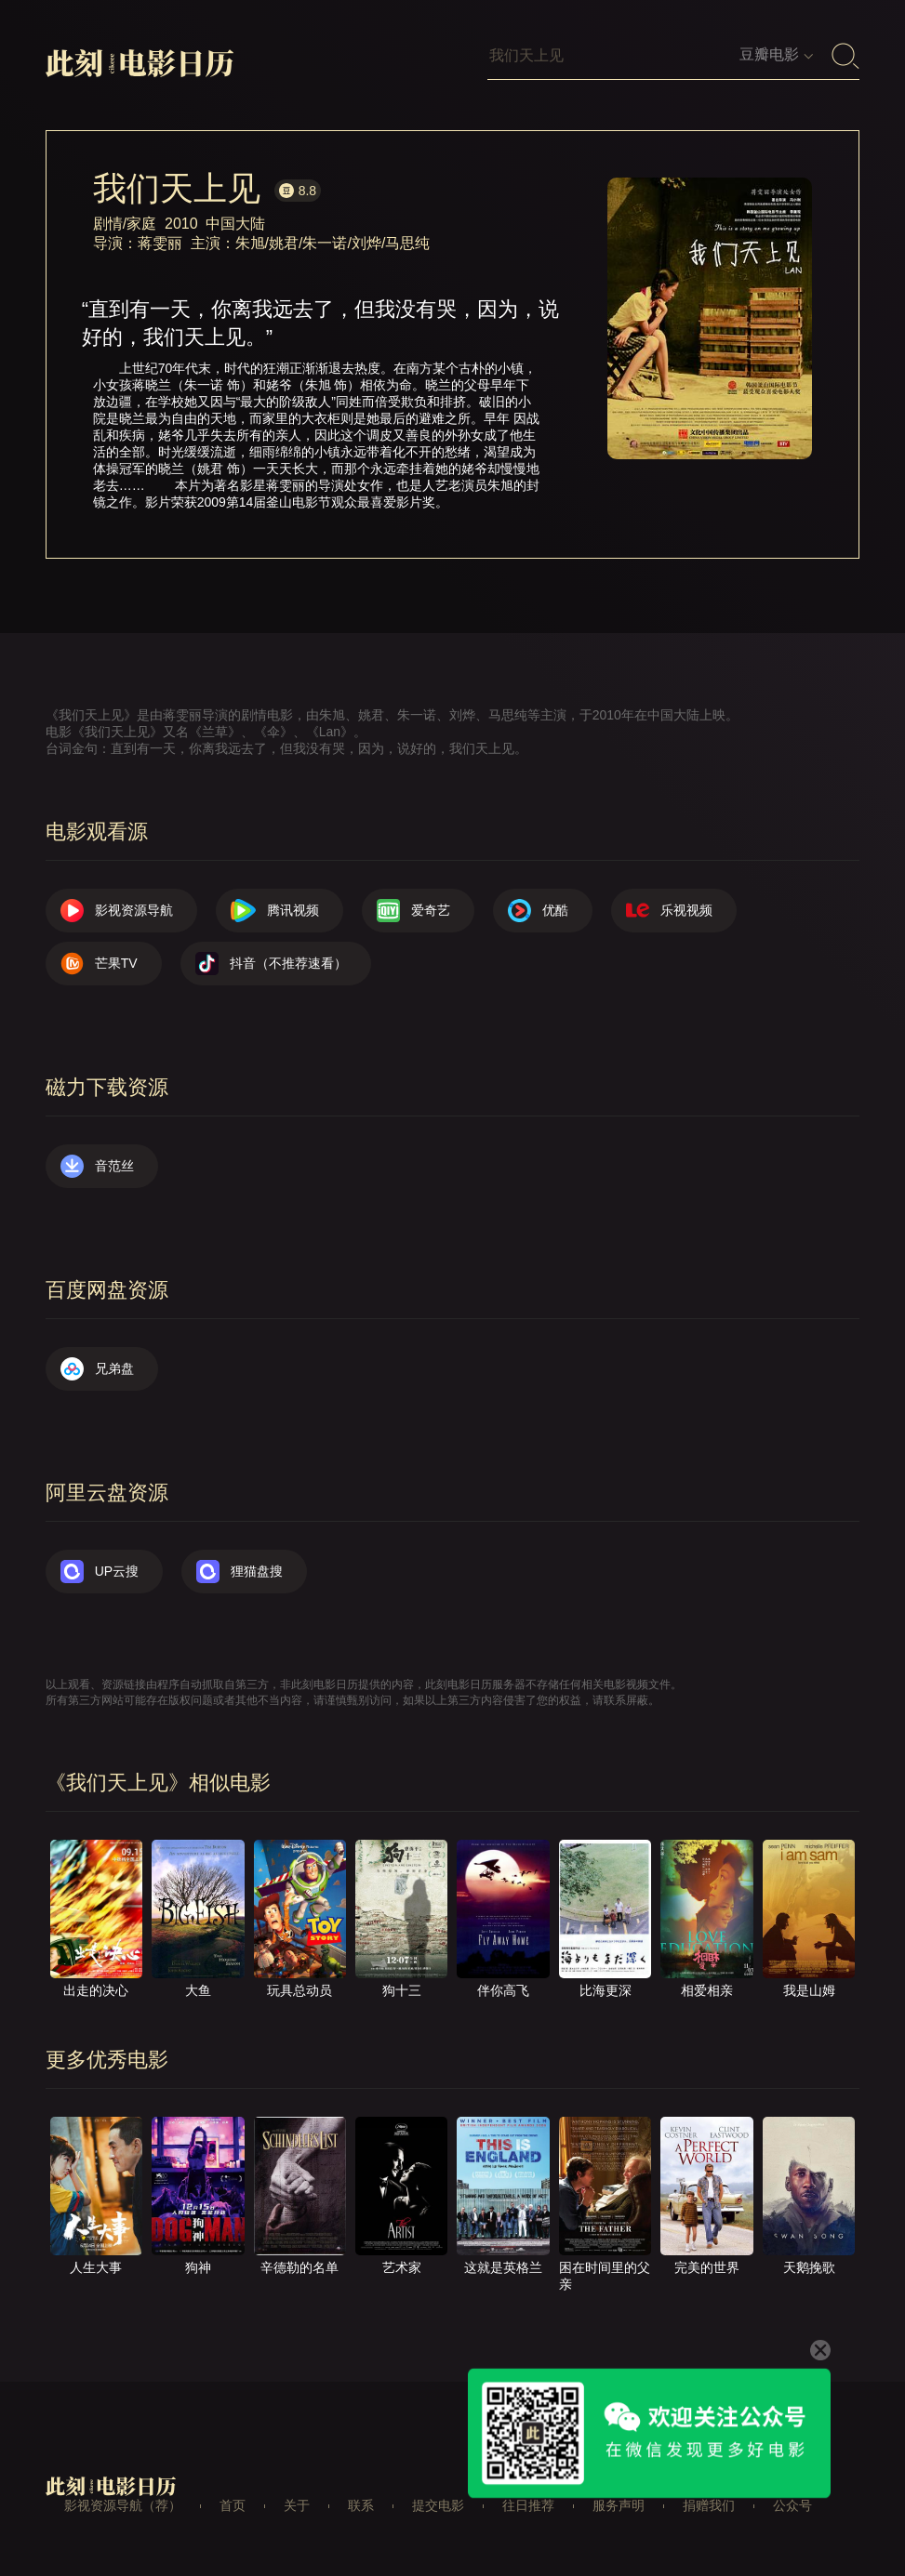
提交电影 (438, 2505)
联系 (361, 2505)
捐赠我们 (709, 2505)
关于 (297, 2505)
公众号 (792, 2505)
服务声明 (618, 2505)
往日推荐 (528, 2505)
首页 (233, 2505)
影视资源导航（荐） (122, 2505)
